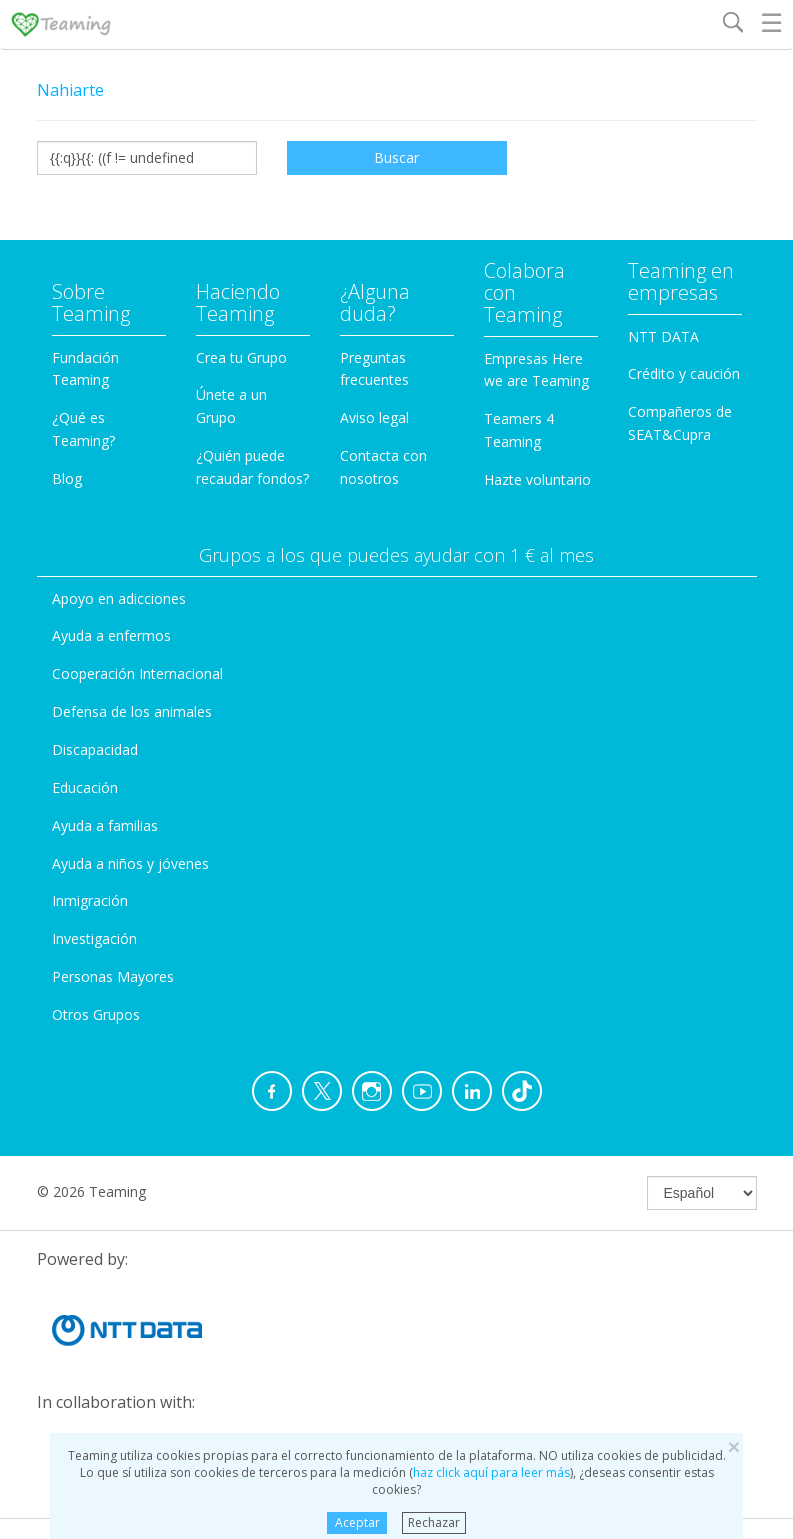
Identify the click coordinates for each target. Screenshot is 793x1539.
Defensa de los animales (132, 711)
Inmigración (90, 900)
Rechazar (434, 1522)
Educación (85, 787)
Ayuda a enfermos (111, 635)
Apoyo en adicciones (119, 598)
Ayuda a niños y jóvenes (130, 863)
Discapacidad (95, 749)
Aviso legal (374, 417)
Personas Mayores (113, 976)
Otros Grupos (96, 1014)
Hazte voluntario (537, 479)
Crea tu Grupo (241, 357)
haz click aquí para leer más (491, 1472)
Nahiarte (70, 90)
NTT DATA (663, 336)
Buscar (396, 157)
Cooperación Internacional (137, 673)
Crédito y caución (684, 373)
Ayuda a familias (105, 825)
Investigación (94, 938)
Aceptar (357, 1522)
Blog (67, 478)
